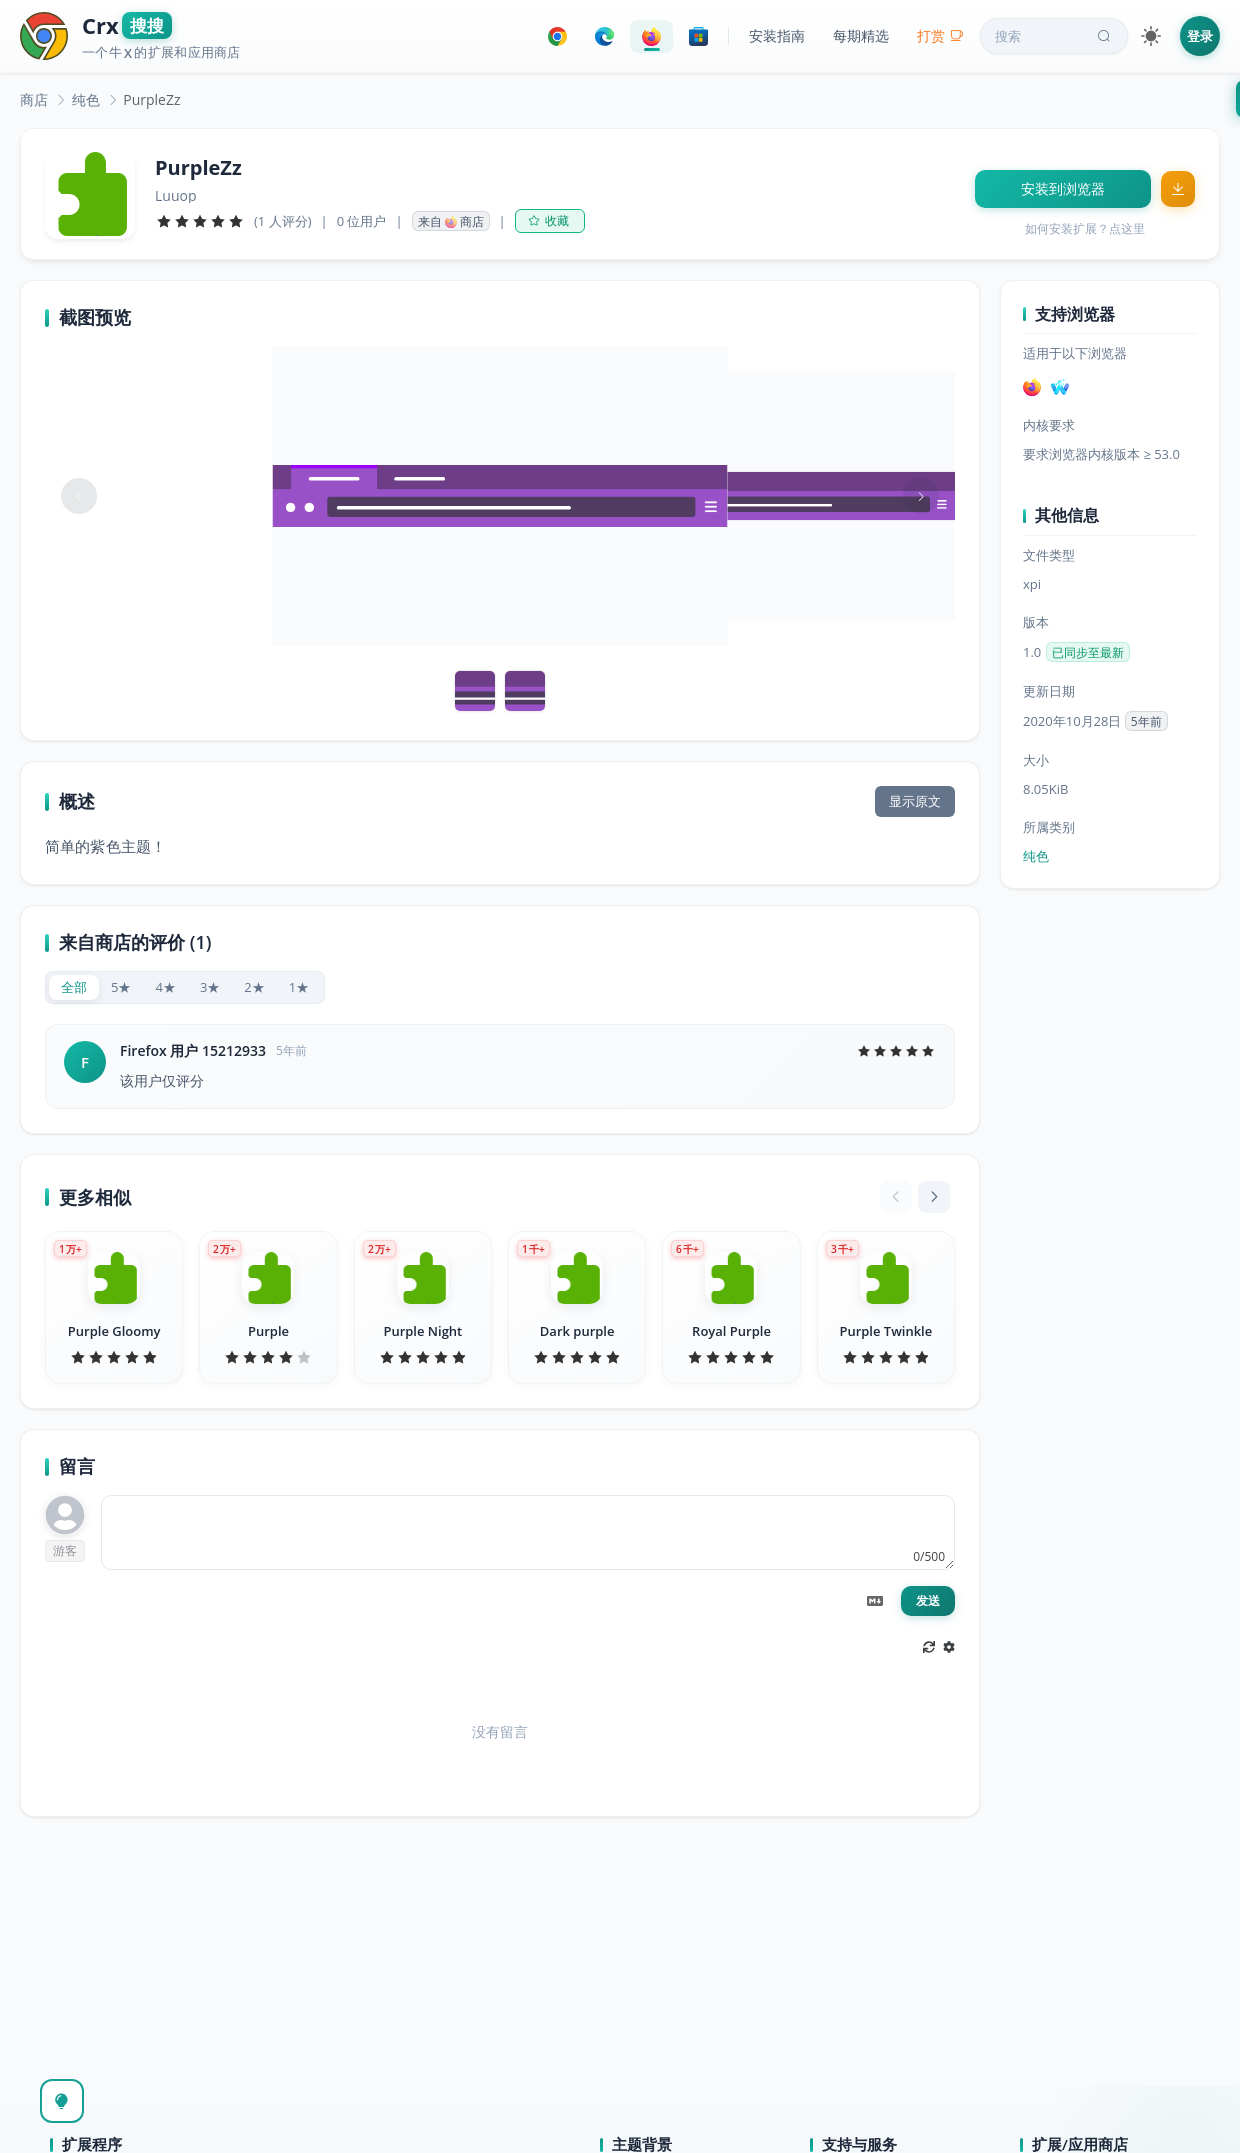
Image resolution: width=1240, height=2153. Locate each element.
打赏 (940, 35)
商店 (34, 99)
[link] (34, 99)
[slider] (200, 221)
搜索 (1055, 36)
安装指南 (777, 35)
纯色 (86, 99)
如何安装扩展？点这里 (1085, 228)
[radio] (74, 987)
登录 (1200, 36)
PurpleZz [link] (151, 99)
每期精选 (861, 35)
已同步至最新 (1088, 652)
